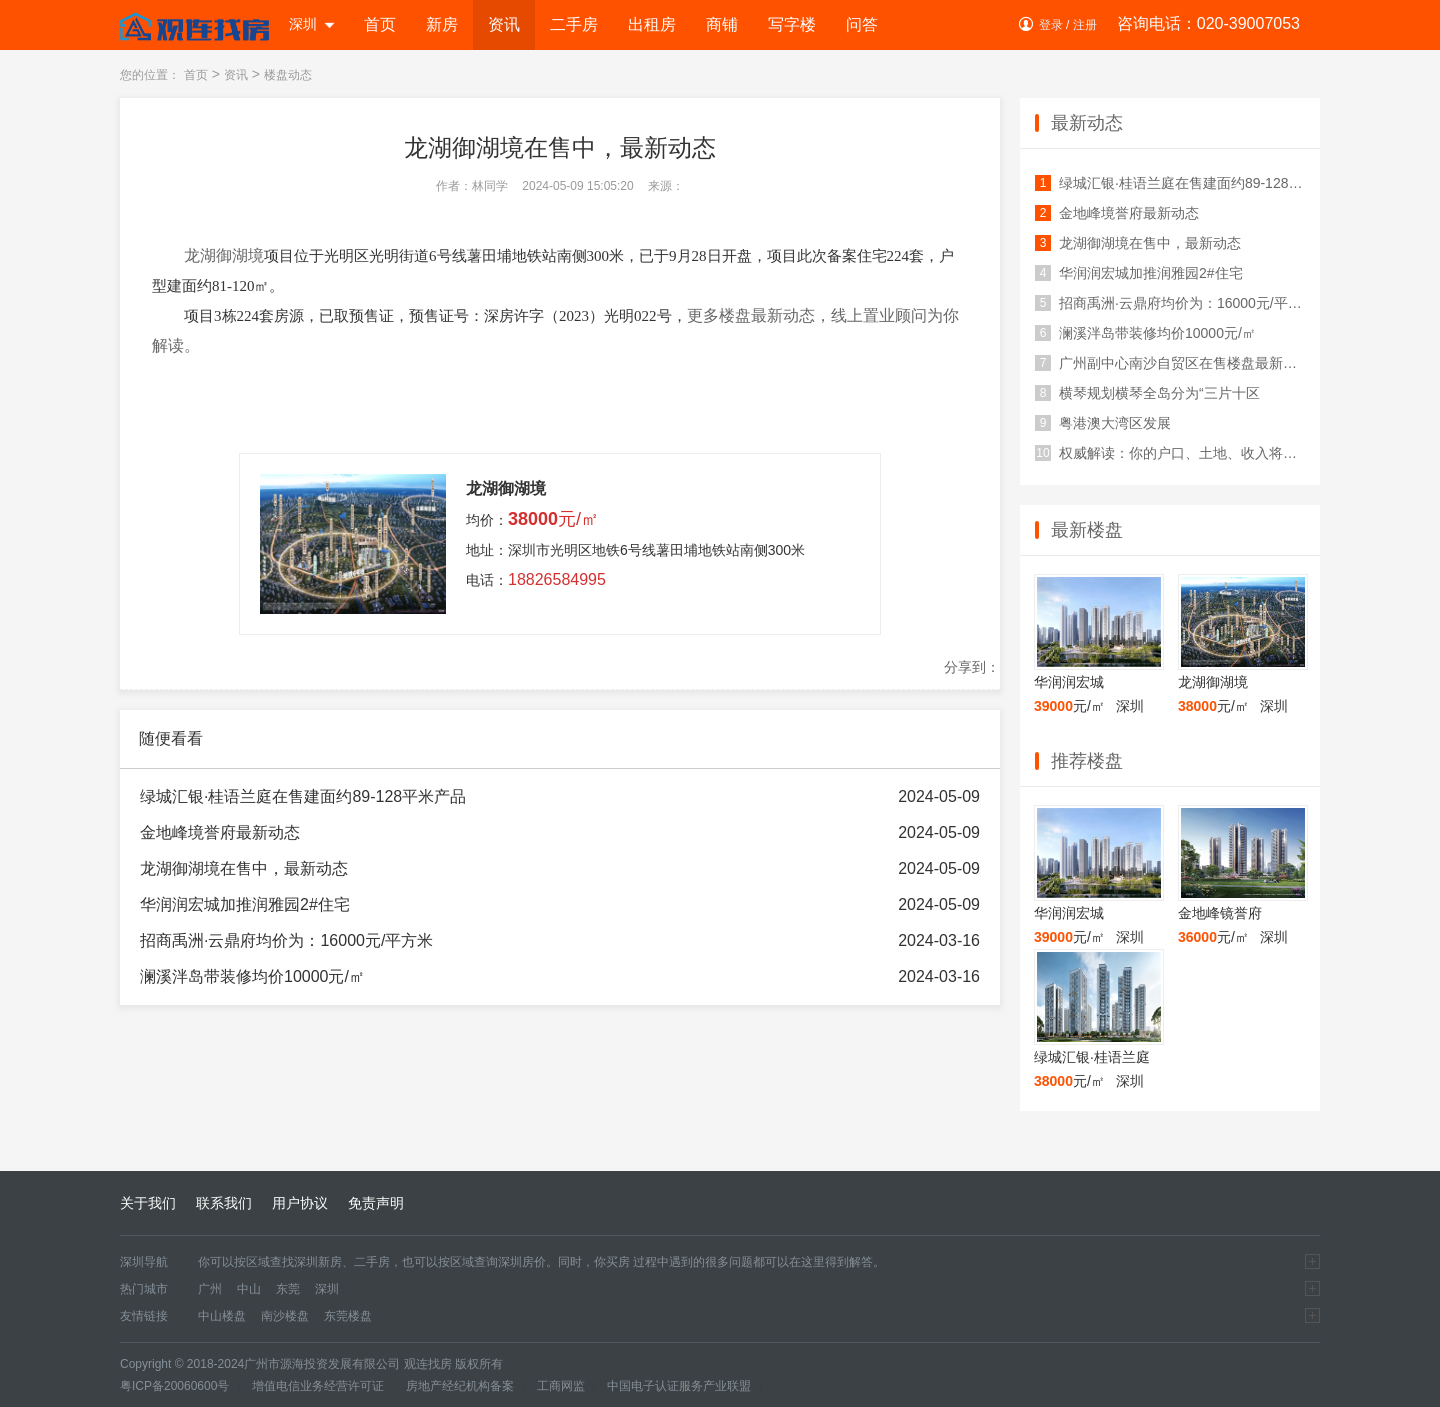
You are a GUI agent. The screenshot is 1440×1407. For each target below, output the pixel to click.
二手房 (574, 24)
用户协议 (300, 1203)
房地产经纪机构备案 (460, 1386)
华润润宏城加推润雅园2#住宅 (245, 904)
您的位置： (150, 75)
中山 (249, 1289)
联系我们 (224, 1203)
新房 (442, 24)
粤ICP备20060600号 (174, 1386)
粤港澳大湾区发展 (1103, 423)
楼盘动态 (288, 75)
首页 (380, 24)
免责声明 (376, 1203)
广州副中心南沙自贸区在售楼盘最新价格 (1170, 363)
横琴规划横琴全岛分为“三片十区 (1147, 393)
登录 (1051, 25)
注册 (1085, 25)
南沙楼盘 (285, 1316)
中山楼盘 (222, 1316)
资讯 (504, 24)
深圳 (312, 24)
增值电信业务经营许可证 (318, 1386)
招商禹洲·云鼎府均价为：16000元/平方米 (286, 940)
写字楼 (792, 24)
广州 (210, 1289)
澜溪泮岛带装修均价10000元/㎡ (252, 976)
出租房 (652, 24)
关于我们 (148, 1203)
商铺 (722, 24)
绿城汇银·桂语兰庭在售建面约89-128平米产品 (303, 796)
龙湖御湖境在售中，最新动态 (244, 868)
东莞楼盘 (348, 1316)
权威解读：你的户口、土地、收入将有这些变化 (1170, 453)
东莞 (288, 1289)
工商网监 (561, 1386)
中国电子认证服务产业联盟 (679, 1386)
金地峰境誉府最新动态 (220, 832)
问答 (862, 24)
